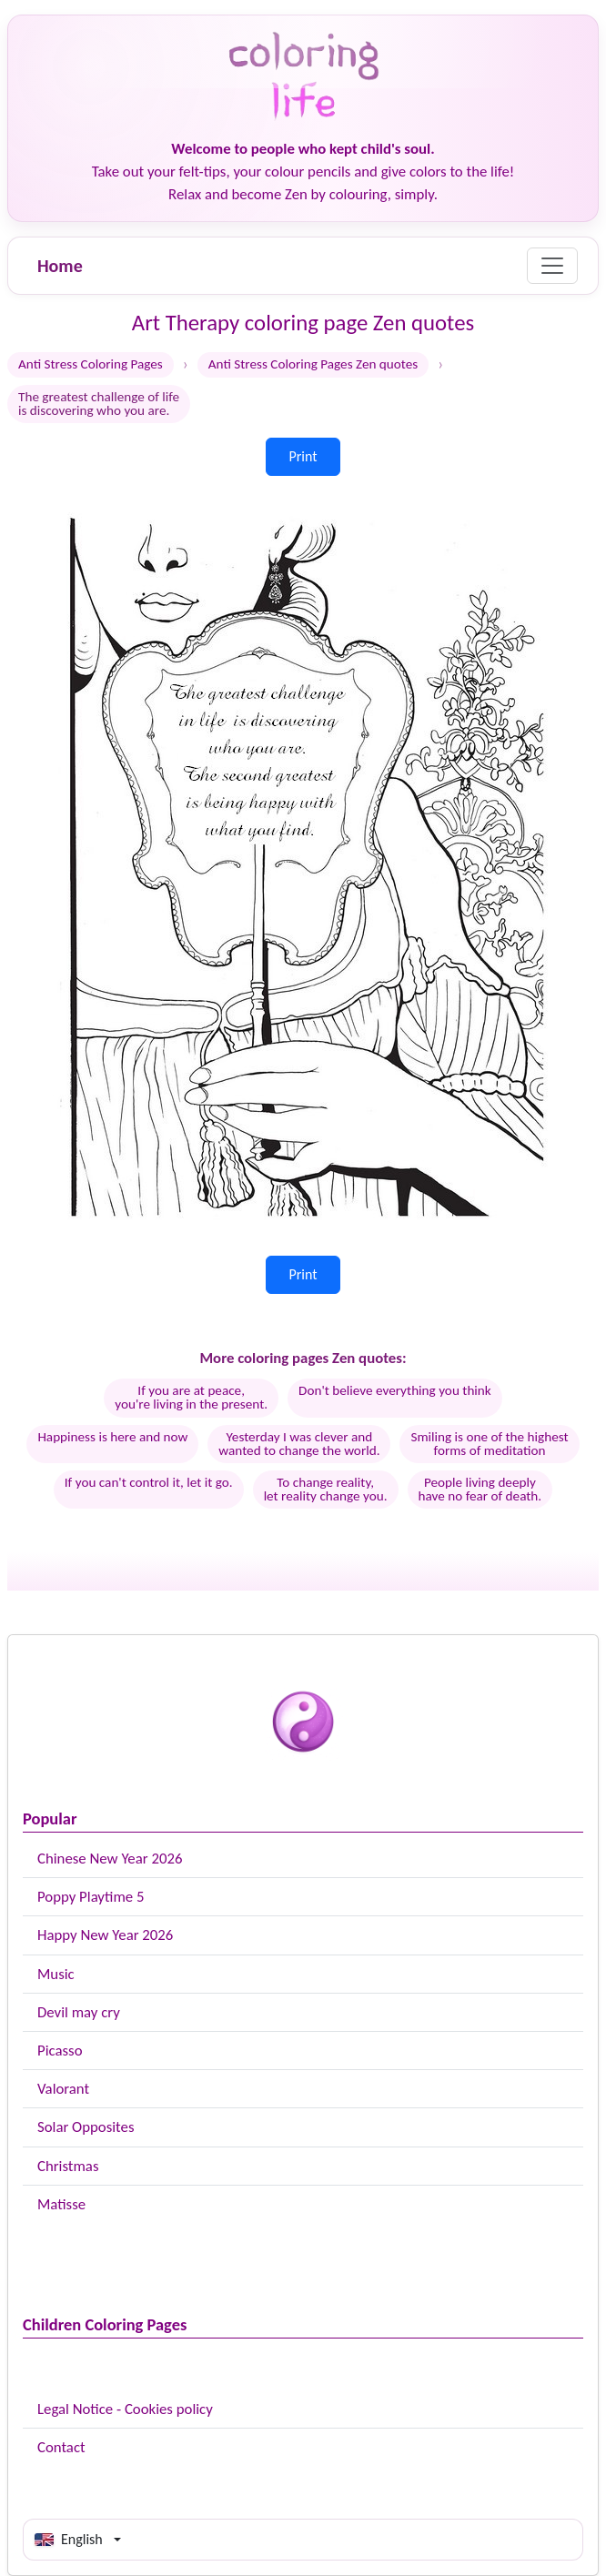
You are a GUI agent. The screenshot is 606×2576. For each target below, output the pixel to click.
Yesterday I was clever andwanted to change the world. (298, 1444)
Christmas (67, 2166)
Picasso (60, 2050)
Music (56, 1974)
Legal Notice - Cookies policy (125, 2409)
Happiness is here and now (112, 1437)
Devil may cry (78, 2012)
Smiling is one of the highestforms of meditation (489, 1444)
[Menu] (552, 265)
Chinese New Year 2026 (109, 1858)
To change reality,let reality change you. (326, 1489)
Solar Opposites (85, 2127)
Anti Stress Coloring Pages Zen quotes (313, 364)
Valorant (63, 2088)
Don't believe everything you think (394, 1390)
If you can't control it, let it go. (149, 1482)
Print (302, 456)
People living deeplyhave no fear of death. (480, 1489)
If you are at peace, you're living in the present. (191, 1397)
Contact (61, 2447)
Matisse (61, 2204)
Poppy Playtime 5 (90, 1896)
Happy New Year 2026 (105, 1935)
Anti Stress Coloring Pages (90, 364)
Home (60, 266)
